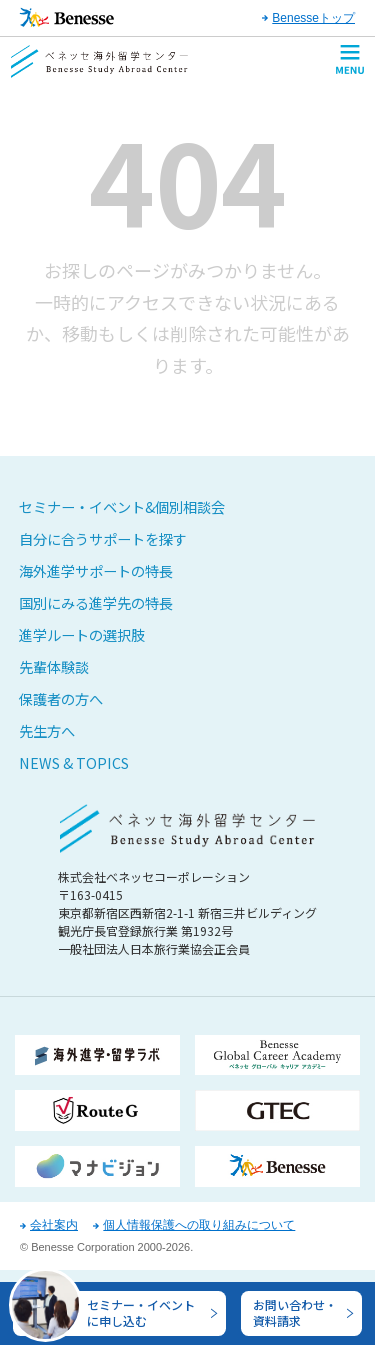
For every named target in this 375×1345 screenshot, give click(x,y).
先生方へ (47, 730)
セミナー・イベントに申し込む (141, 1310)
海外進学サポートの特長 (96, 570)
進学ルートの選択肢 (82, 634)
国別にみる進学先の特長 (96, 602)
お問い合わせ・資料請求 (295, 1310)
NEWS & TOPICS (74, 762)
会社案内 (54, 1225)
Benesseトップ (313, 18)
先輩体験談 (54, 666)
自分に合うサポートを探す (103, 538)
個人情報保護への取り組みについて (199, 1225)
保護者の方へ (61, 698)
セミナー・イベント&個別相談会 (122, 506)
